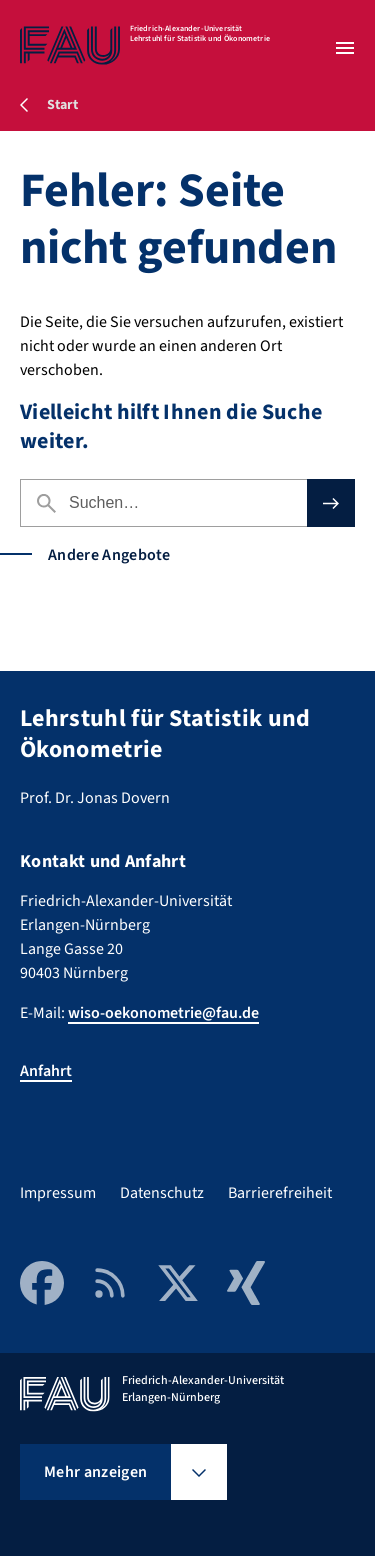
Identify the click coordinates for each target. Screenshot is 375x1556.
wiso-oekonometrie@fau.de (163, 1013)
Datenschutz (162, 1193)
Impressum (58, 1193)
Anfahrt (46, 1071)
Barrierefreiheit (280, 1193)
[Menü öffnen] (345, 48)
